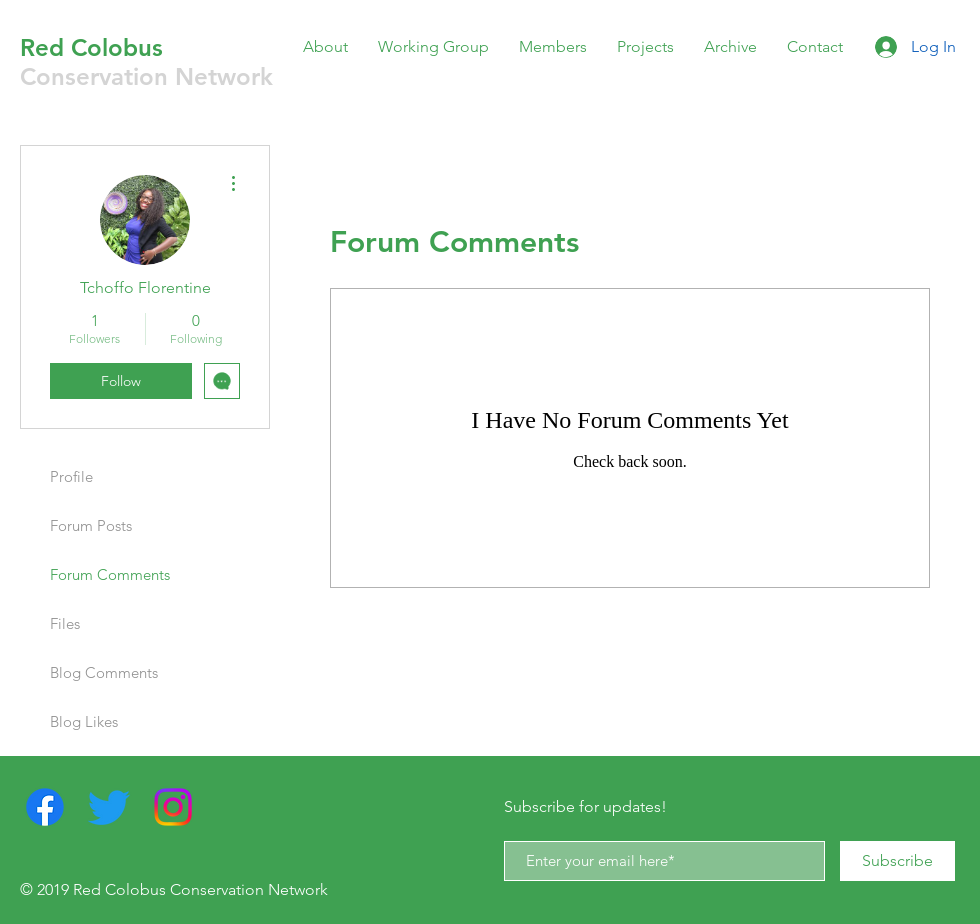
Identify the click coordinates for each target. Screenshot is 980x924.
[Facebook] (45, 807)
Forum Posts (91, 525)
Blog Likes (84, 721)
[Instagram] (173, 807)
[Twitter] (109, 807)
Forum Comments (110, 574)
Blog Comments (104, 672)
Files (65, 623)
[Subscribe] (897, 861)
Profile (71, 476)
